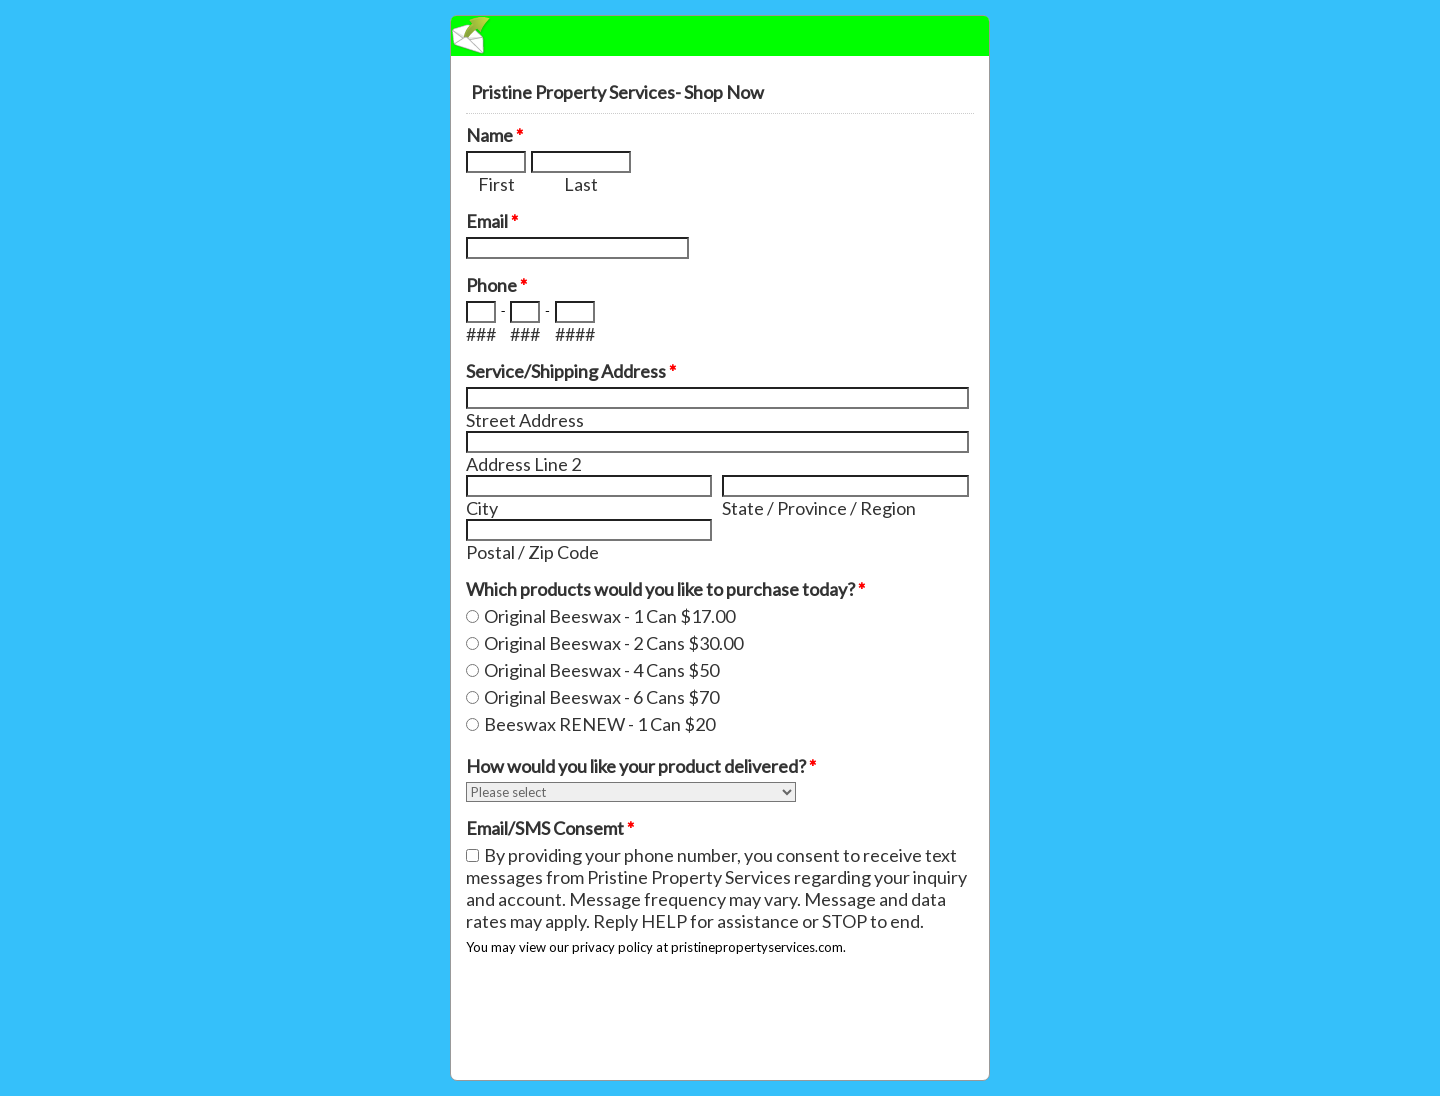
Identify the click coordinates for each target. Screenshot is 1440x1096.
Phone (496, 285)
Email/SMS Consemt (550, 828)
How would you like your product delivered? (641, 766)
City (482, 508)
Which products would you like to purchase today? (665, 589)
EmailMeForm (720, 36)
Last (581, 184)
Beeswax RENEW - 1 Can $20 (599, 724)
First (496, 184)
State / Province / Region (819, 508)
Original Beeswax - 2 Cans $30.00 (613, 643)
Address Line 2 (523, 464)
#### (575, 334)
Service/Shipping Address (571, 371)
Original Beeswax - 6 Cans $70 (601, 697)
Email (492, 221)
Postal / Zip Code (532, 552)
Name (494, 135)
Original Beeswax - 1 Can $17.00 (609, 616)
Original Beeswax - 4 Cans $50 (601, 670)
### (481, 334)
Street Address (525, 420)
